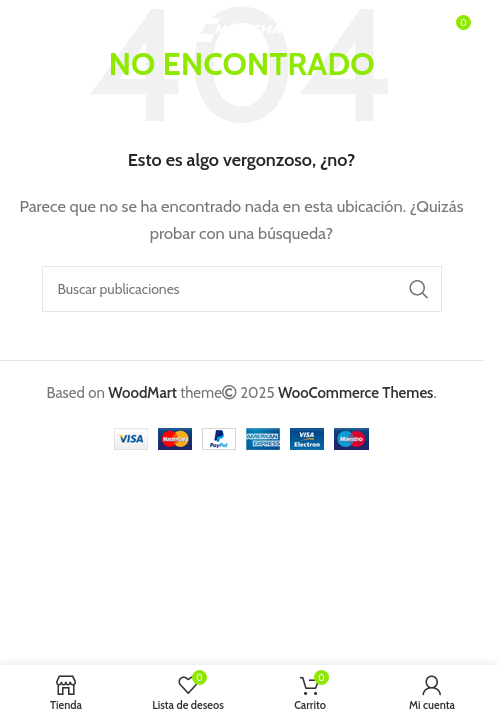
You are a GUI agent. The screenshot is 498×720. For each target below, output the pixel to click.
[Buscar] (242, 289)
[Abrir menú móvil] (47, 30)
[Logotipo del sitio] (241, 29)
